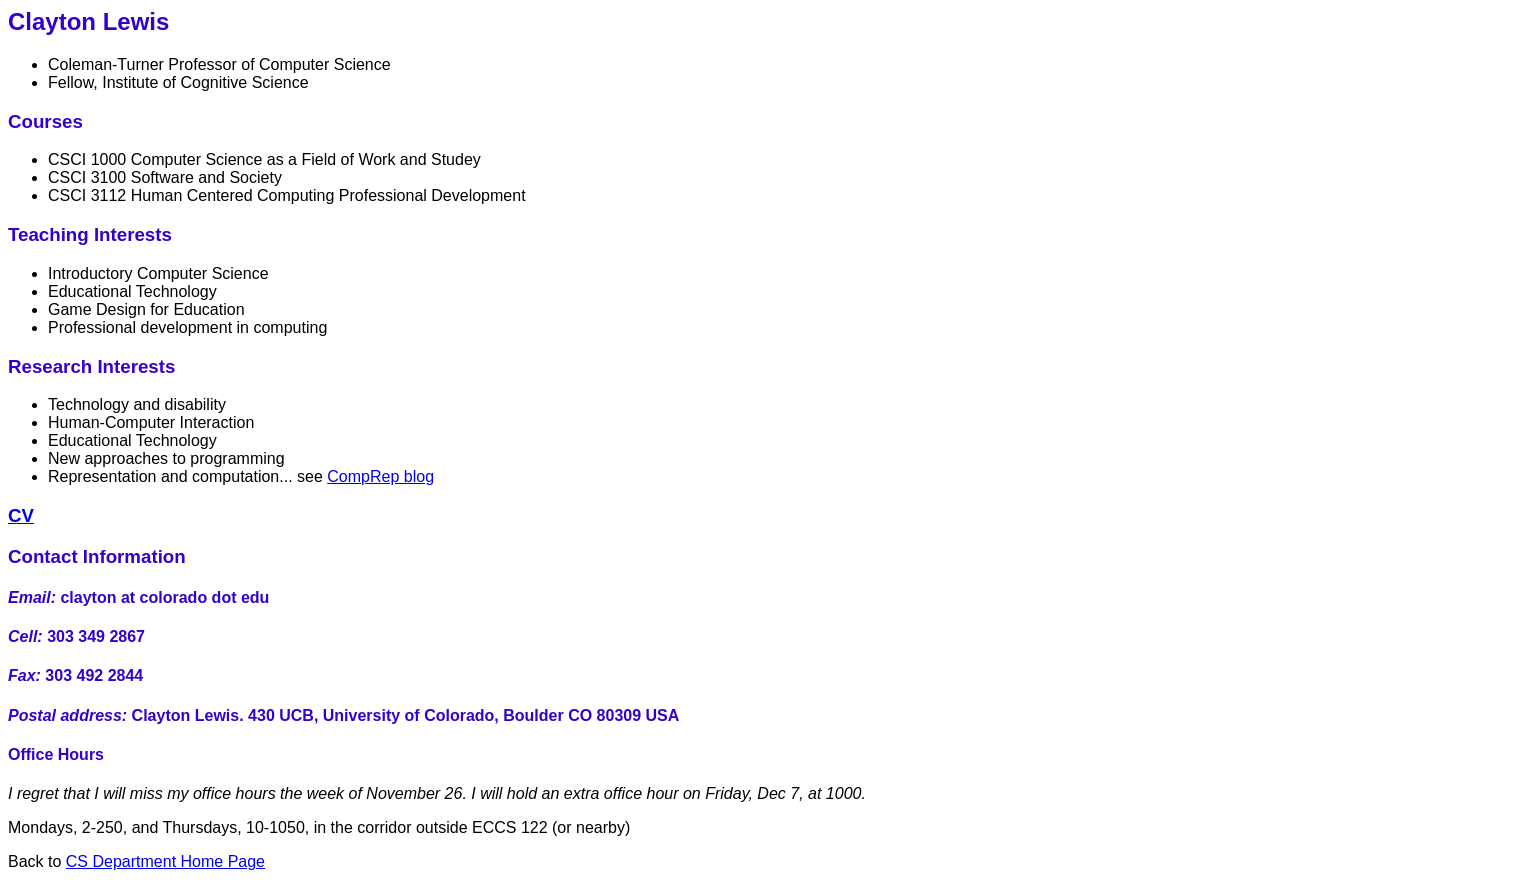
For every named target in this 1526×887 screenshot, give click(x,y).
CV (21, 515)
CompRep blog (380, 476)
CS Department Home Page (165, 861)
